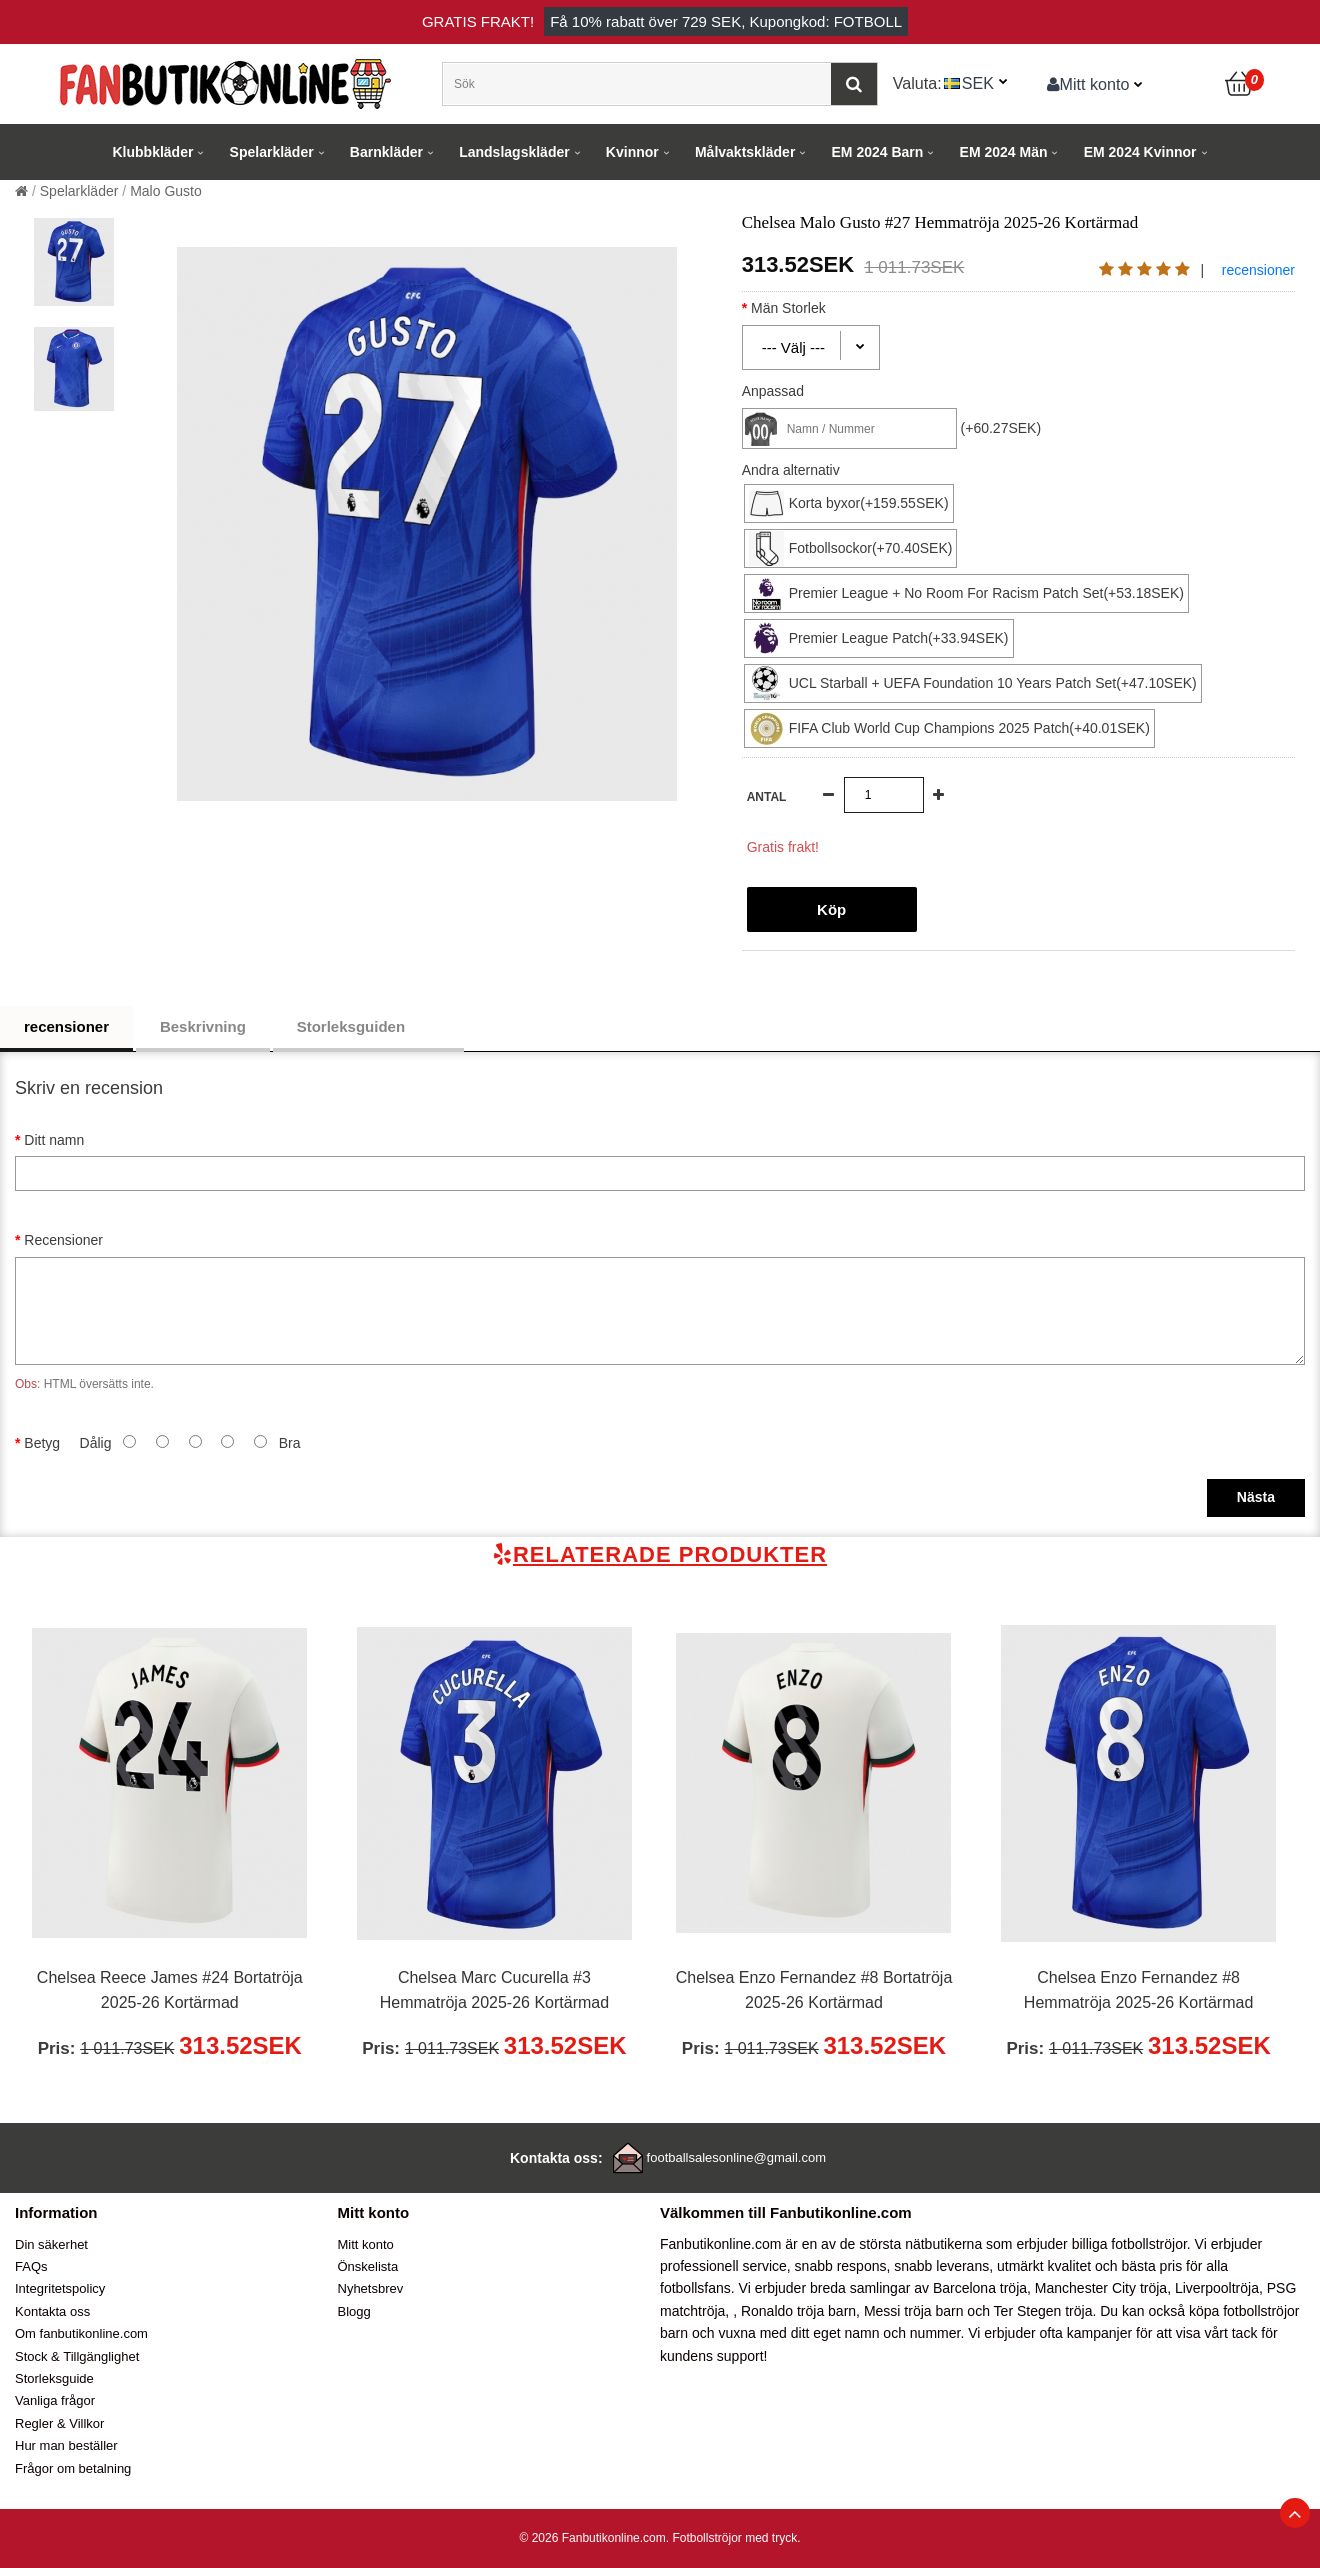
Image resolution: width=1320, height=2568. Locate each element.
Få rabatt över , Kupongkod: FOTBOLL (726, 21)
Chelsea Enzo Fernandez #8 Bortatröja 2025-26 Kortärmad (814, 1990)
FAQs (31, 2266)
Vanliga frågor (55, 2400)
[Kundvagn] (1240, 84)
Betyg (42, 1443)
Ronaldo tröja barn (798, 2311)
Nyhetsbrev (371, 2288)
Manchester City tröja (1101, 2288)
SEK (978, 83)
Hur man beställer (66, 2445)
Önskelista (368, 2266)
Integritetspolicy (60, 2288)
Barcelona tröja (980, 2288)
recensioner (1258, 270)
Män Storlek (806, 308)
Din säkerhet (51, 2244)
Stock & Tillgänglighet (77, 2356)
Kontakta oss (52, 2311)
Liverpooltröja (1217, 2288)
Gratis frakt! (478, 21)
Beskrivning (203, 1026)
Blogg (354, 2311)
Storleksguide (54, 2378)
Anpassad (773, 391)
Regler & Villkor (59, 2423)
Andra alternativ (791, 470)
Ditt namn (54, 1140)
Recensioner (63, 1240)
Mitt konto (1088, 84)
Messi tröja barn (914, 2311)
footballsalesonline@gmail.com (736, 2157)
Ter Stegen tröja (1043, 2311)
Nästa (1256, 1497)
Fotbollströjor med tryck (734, 2538)
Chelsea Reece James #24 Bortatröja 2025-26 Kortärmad (170, 1990)
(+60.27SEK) (1001, 428)
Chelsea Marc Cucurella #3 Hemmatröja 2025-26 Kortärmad (494, 1990)
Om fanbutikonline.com (81, 2333)
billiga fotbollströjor (1129, 2244)
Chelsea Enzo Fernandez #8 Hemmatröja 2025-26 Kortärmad (1138, 1990)
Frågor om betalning (73, 2468)
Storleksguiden (368, 1027)
